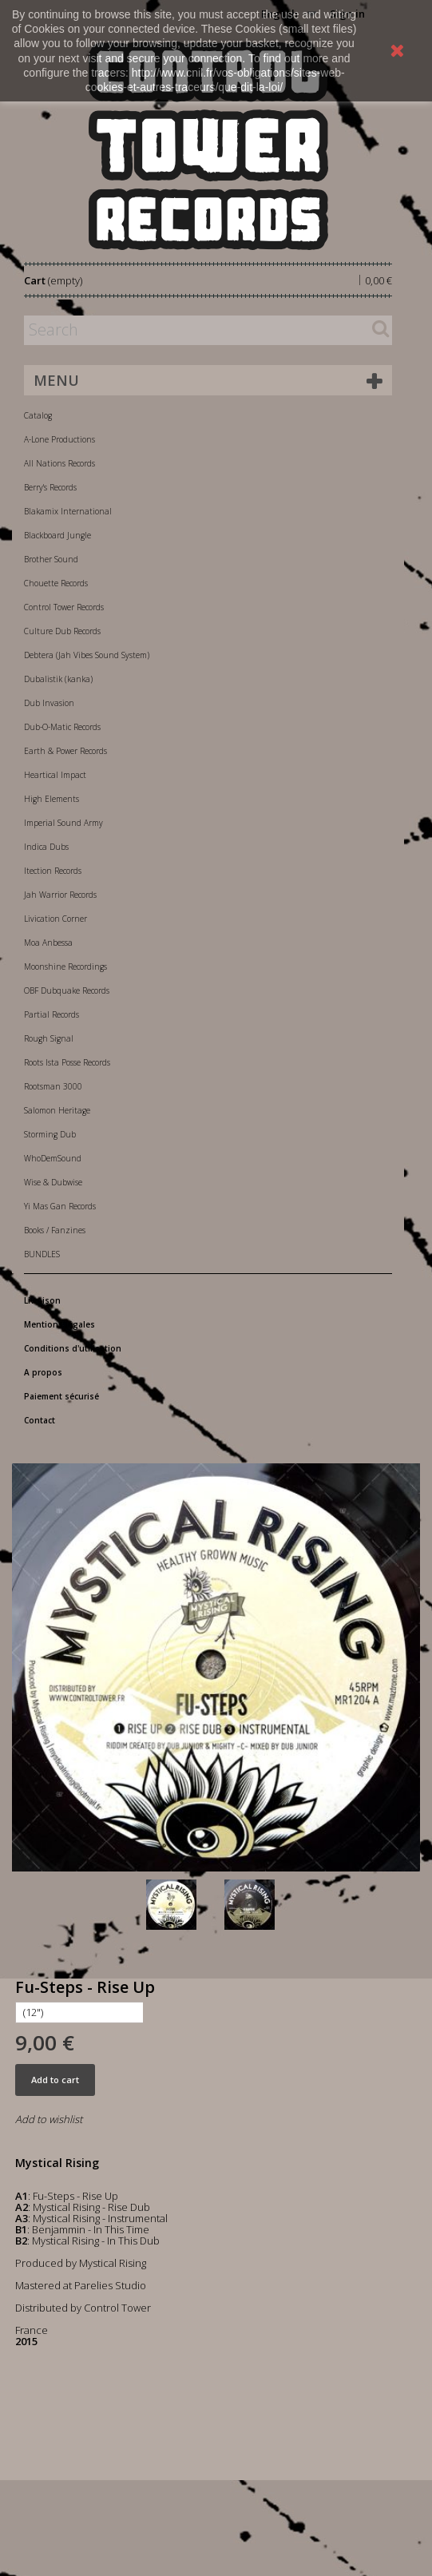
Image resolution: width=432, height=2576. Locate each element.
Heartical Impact (55, 774)
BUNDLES (42, 1254)
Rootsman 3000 (53, 1086)
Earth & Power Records (65, 750)
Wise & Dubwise (53, 1182)
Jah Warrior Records (60, 894)
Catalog (38, 415)
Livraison (42, 1300)
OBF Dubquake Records (66, 990)
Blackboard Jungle (57, 535)
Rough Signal (48, 1038)
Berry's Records (50, 487)
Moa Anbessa (48, 942)
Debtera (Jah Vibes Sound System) (86, 655)
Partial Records (51, 1014)
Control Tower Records (64, 607)
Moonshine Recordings (65, 966)
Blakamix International (68, 511)
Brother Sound (51, 559)
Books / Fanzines (54, 1230)
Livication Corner (55, 918)
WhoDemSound (52, 1158)
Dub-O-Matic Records (62, 726)
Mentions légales (59, 1324)
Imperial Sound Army (63, 822)
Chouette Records (56, 583)
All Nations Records (59, 463)
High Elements (51, 798)
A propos (43, 1372)
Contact (39, 1420)
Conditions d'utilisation (72, 1348)
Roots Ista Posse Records (67, 1062)
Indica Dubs (46, 846)
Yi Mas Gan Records (60, 1206)
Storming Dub (50, 1134)
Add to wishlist (48, 2119)
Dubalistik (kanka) (58, 679)
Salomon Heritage (57, 1110)
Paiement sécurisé (61, 1396)
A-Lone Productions (59, 439)
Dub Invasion (49, 702)
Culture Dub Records (62, 631)
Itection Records (52, 870)
